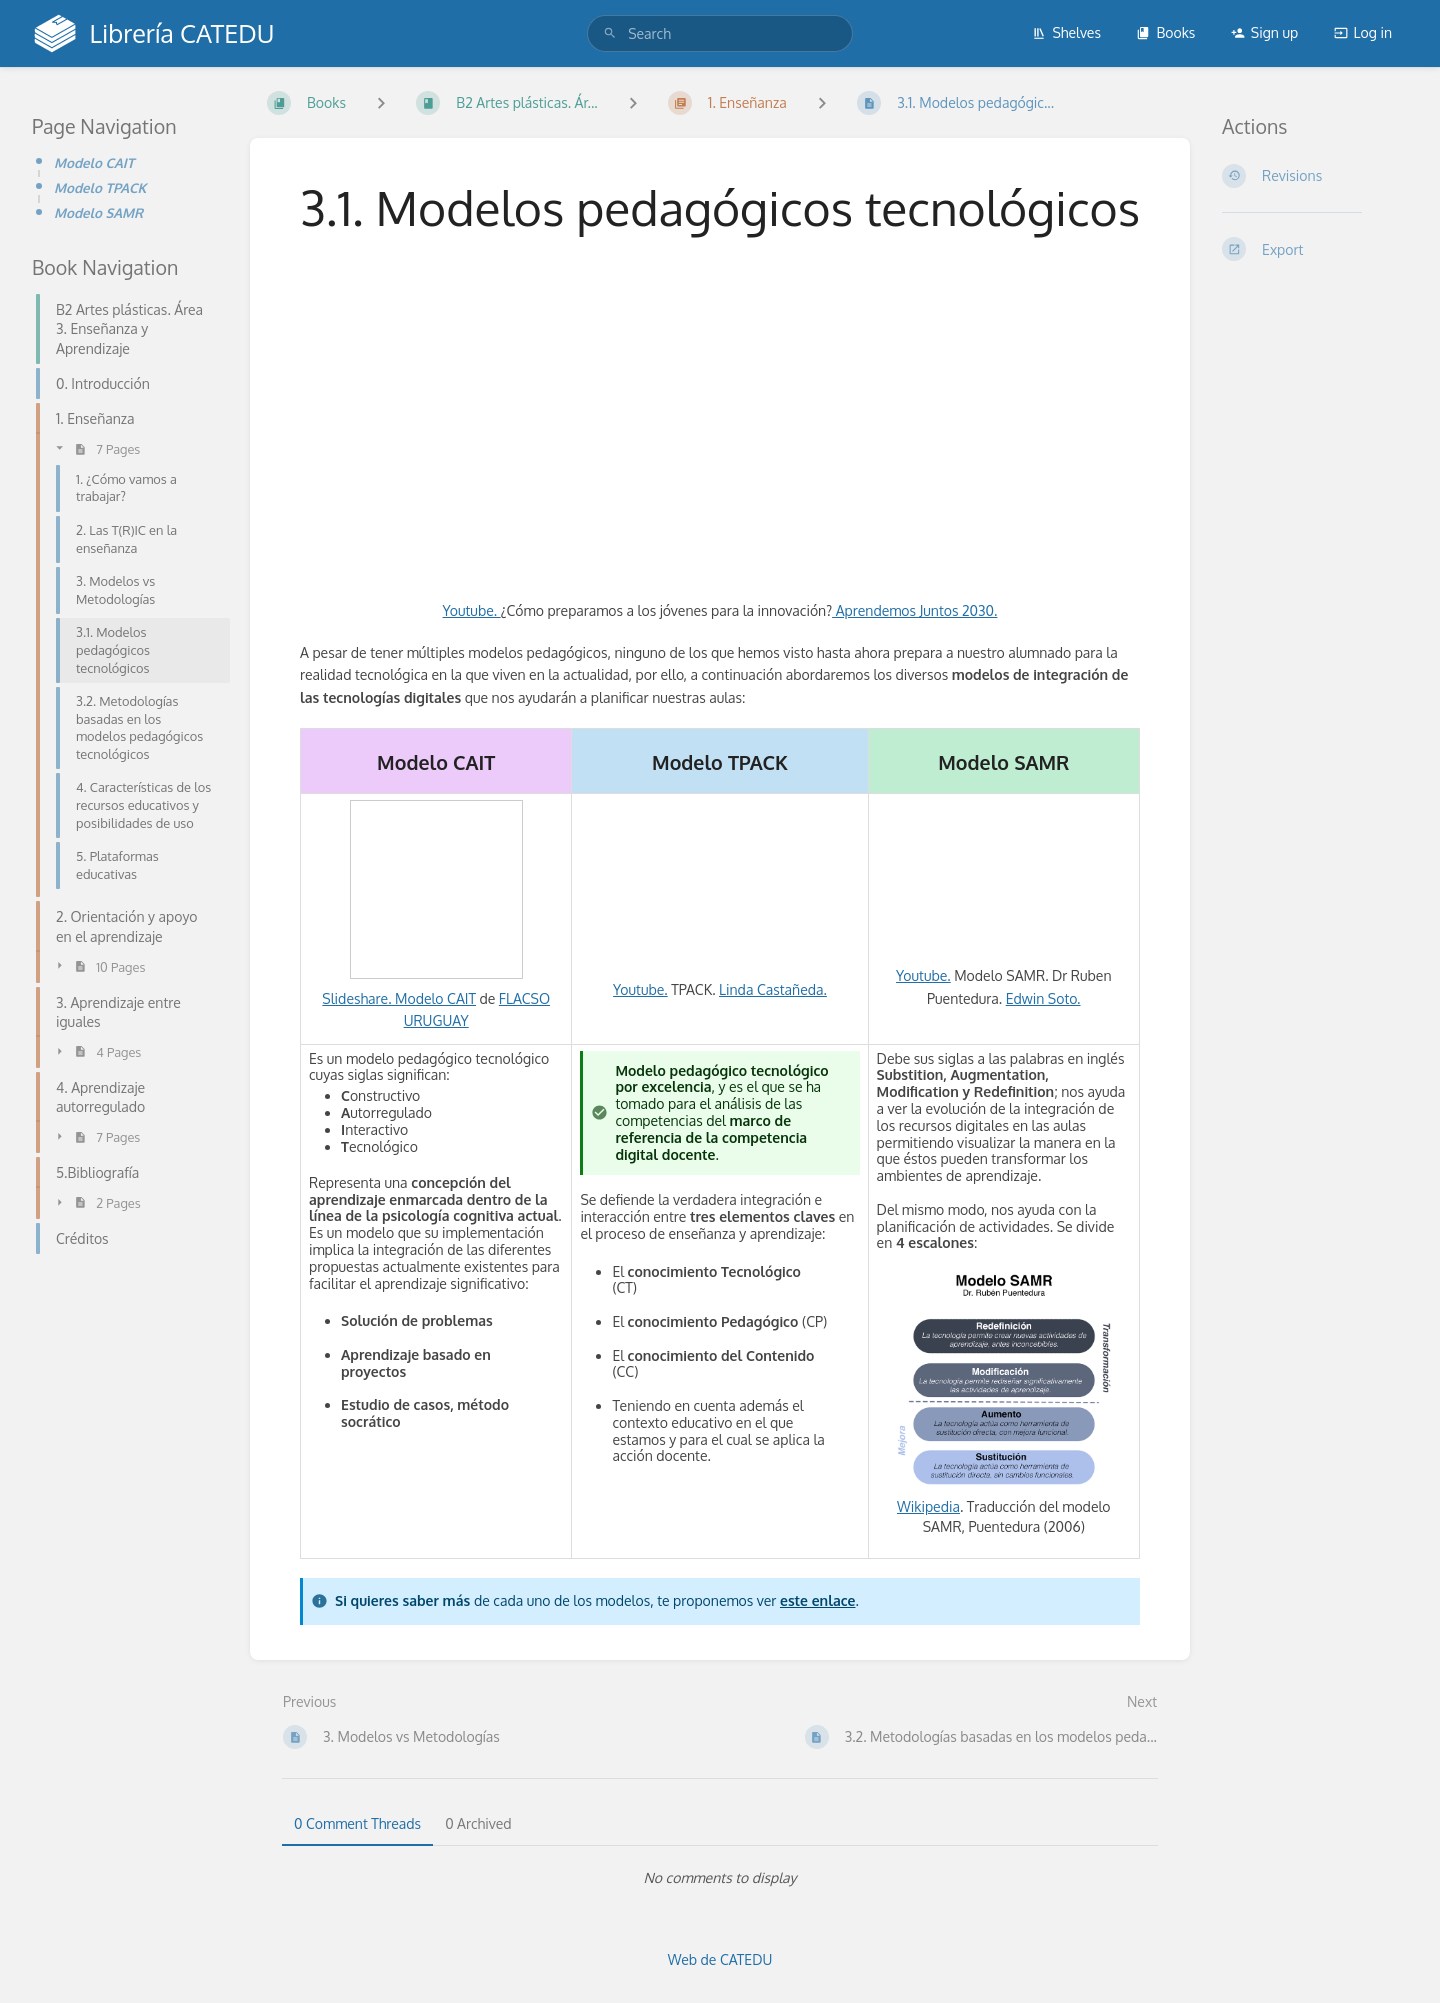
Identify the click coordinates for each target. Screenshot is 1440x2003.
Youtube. (472, 610)
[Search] (610, 33)
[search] (720, 33)
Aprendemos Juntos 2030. (914, 610)
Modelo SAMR (98, 212)
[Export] (1315, 249)
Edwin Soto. (1043, 998)
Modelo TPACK (100, 187)
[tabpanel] (720, 1878)
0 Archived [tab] (478, 1823)
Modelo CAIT (94, 162)
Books (1165, 32)
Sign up (1264, 32)
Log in (1363, 32)
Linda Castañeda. (773, 989)
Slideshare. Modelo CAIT (399, 998)
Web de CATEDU (720, 1959)
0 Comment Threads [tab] (357, 1823)
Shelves (1066, 32)
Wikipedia (928, 1506)
